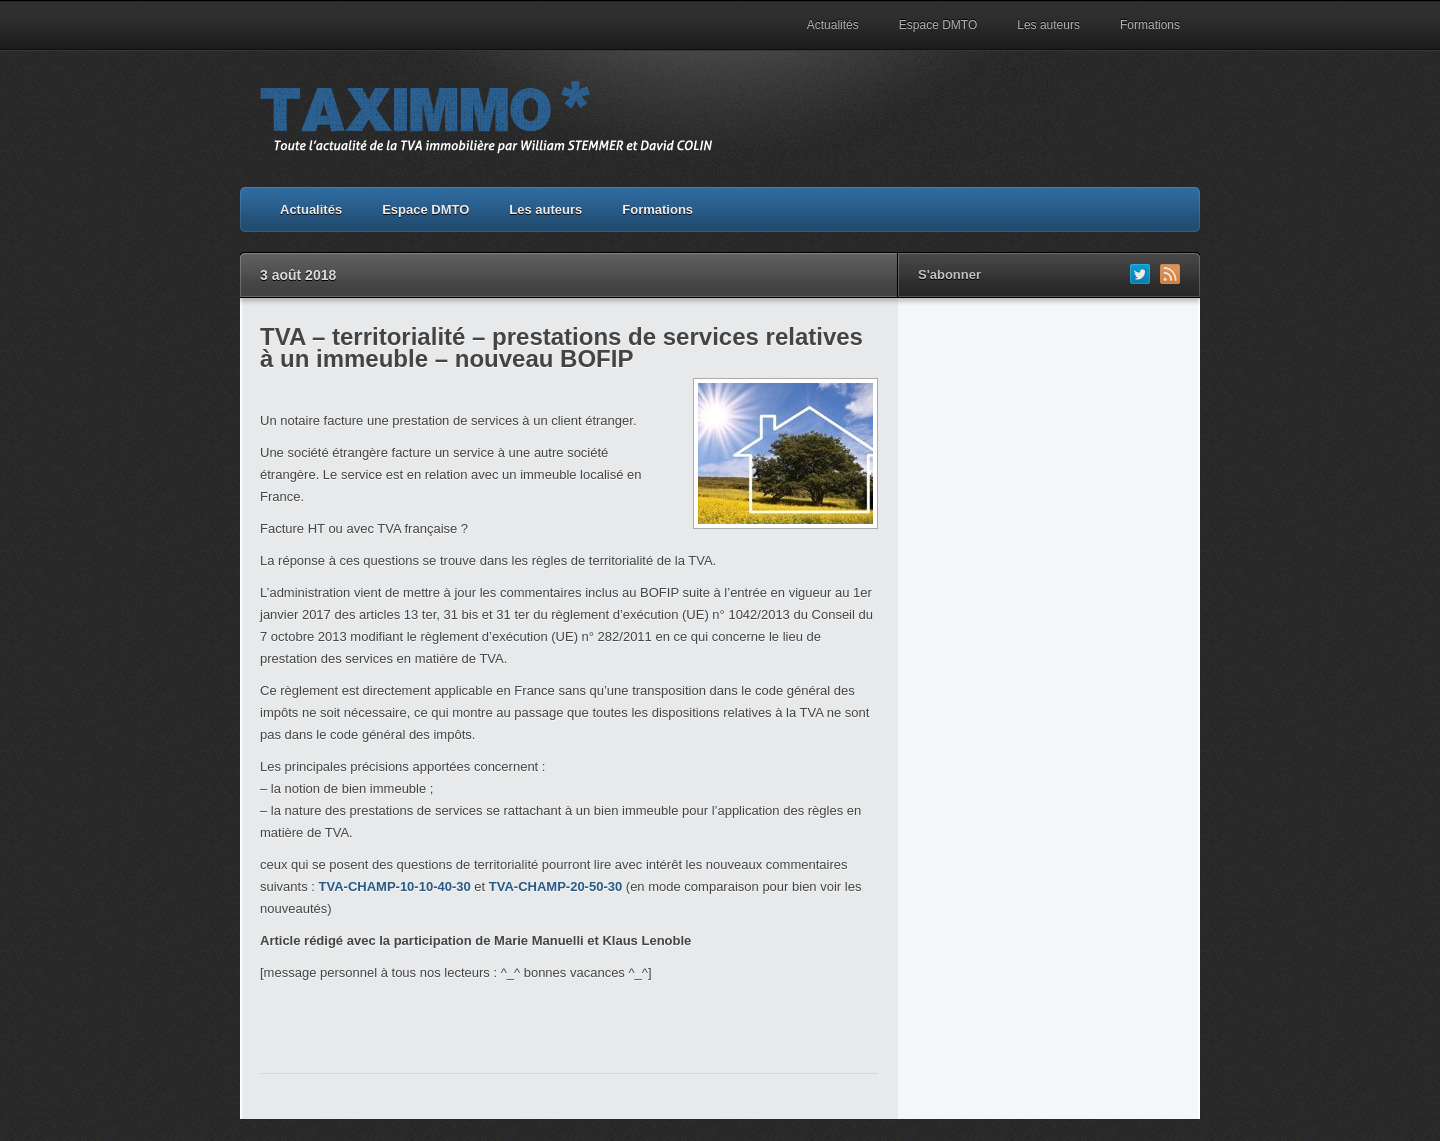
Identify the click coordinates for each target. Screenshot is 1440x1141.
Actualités (833, 25)
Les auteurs (1048, 25)
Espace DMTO (938, 25)
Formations (1150, 25)
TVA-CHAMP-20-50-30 (555, 886)
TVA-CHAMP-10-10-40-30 (395, 886)
